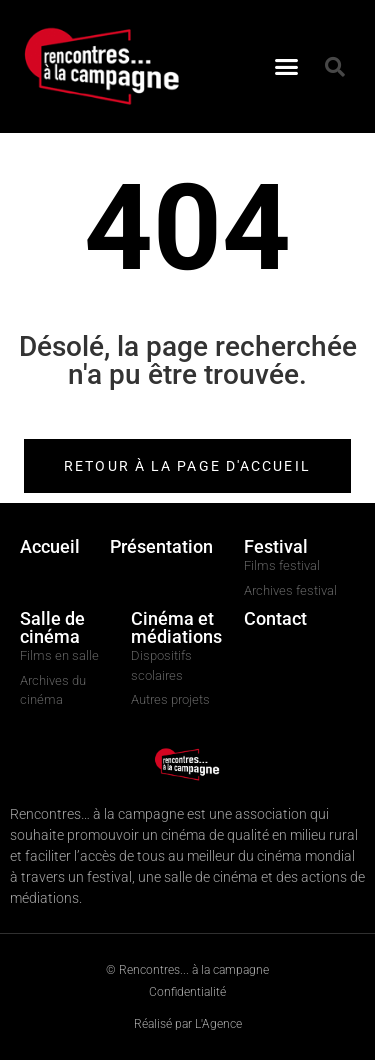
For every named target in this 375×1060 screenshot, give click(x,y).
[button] (286, 67)
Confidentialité (187, 992)
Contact (275, 618)
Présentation (161, 546)
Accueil (50, 546)
